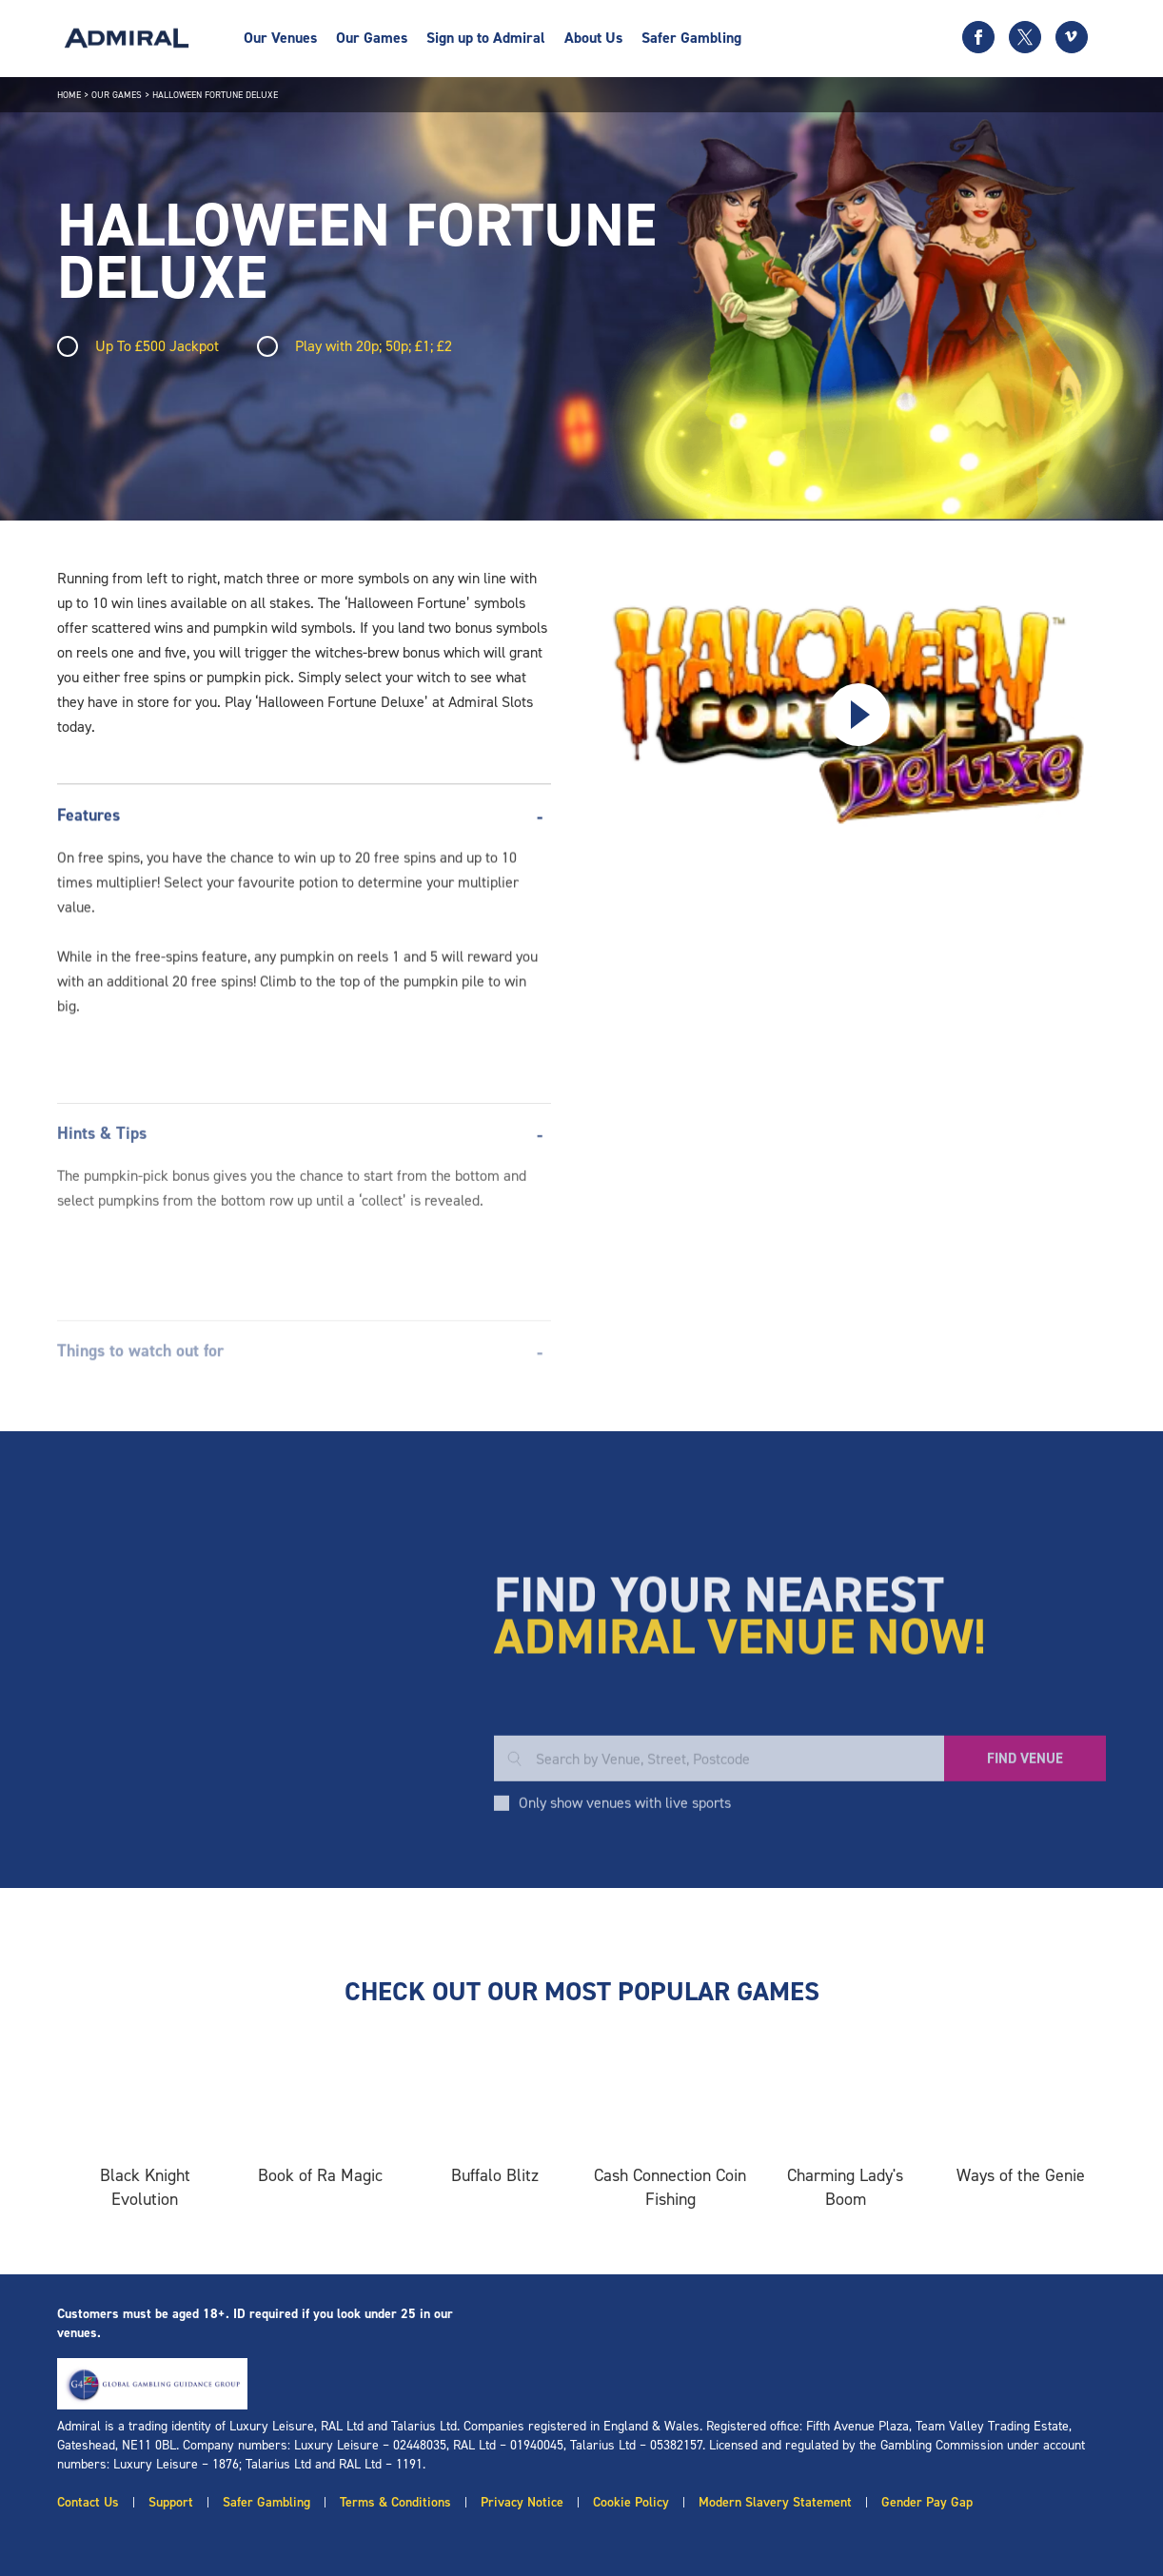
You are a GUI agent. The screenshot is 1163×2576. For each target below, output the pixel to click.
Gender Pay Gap (927, 2502)
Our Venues (280, 38)
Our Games (371, 38)
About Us (593, 38)
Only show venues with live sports (625, 1930)
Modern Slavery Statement (775, 2502)
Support (170, 2502)
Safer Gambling (691, 38)
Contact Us (88, 2502)
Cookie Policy (631, 2502)
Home (69, 94)
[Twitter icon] (1025, 37)
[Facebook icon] (978, 37)
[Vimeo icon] (1071, 37)
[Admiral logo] (126, 38)
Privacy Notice (522, 2502)
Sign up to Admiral (485, 38)
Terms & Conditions (395, 2502)
